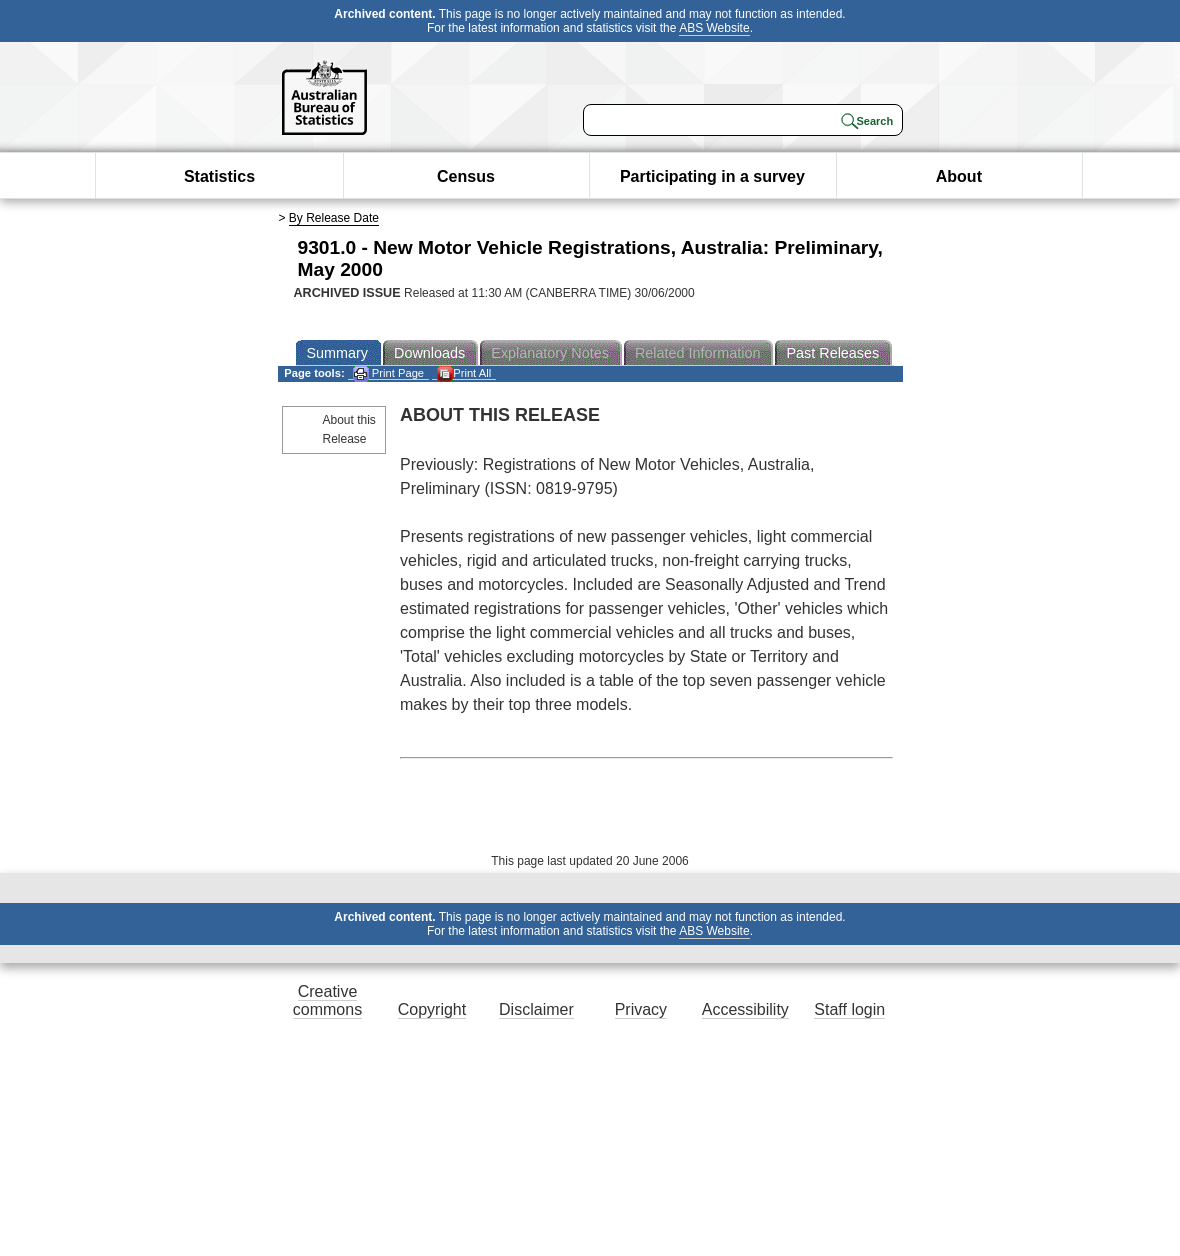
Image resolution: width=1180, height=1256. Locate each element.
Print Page (388, 373)
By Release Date (334, 218)
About (959, 176)
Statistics (219, 176)
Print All (464, 373)
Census (466, 176)
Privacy (641, 1009)
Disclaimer (536, 1009)
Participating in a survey (712, 176)
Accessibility (745, 1009)
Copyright (432, 1009)
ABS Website (714, 28)
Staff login (849, 1009)
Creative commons (327, 1000)
